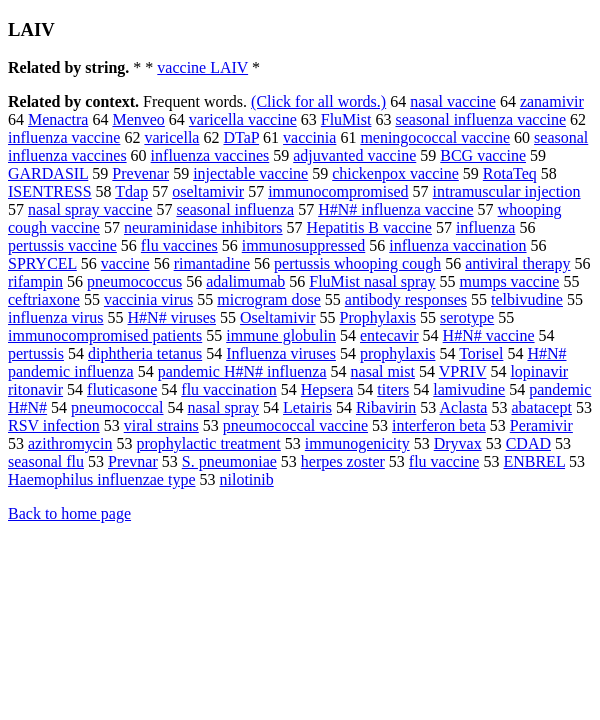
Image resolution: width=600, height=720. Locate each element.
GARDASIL (48, 173)
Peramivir (541, 425)
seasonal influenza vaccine (480, 119)
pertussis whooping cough (357, 263)
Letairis (307, 407)
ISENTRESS (50, 191)
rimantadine (212, 263)
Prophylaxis (378, 317)
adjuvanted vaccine (354, 155)
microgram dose (269, 299)
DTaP (241, 137)
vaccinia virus (148, 299)
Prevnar (133, 461)
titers (393, 389)
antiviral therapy (517, 263)
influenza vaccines (210, 155)
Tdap (131, 191)
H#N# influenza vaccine (395, 209)
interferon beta (439, 425)
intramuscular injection (507, 191)
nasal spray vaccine (90, 209)
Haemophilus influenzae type (102, 479)
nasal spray (224, 407)
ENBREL (534, 461)
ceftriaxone (44, 299)
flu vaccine (444, 461)
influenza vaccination (457, 245)
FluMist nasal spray (372, 281)
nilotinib (247, 479)
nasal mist (383, 371)
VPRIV (463, 371)
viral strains (161, 425)
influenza (486, 227)
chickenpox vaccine (395, 173)
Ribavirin (386, 407)
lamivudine (469, 389)
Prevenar (140, 173)
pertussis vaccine (62, 245)
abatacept (541, 407)
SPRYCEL (42, 263)
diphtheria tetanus (145, 353)
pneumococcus (134, 281)
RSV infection (54, 425)
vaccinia (309, 137)
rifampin (35, 281)
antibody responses (406, 299)
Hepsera (327, 389)
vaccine (125, 263)
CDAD (528, 443)
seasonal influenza (235, 209)
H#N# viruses (172, 317)
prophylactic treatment (208, 443)
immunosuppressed (304, 245)
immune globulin (281, 335)
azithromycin (70, 443)
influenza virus (56, 317)
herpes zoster (343, 461)
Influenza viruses (281, 353)
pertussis (36, 353)
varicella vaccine (243, 119)
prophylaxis (398, 353)
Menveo (138, 119)
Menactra (58, 119)
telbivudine (527, 299)
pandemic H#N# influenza (242, 371)
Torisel (481, 353)
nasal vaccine (453, 101)
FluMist (346, 119)
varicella (171, 137)
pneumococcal (117, 407)
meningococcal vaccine (435, 137)
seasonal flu (46, 461)
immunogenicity (357, 443)
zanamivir (552, 101)
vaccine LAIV (202, 67)
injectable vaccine (250, 173)
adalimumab (245, 281)
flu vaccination (229, 389)
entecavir (389, 335)
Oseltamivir (278, 317)
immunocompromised (338, 191)
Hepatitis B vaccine (369, 227)
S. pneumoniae (229, 461)
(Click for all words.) (318, 101)
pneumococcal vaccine (295, 425)
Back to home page (69, 513)
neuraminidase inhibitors (203, 227)
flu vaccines (179, 245)
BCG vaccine (483, 155)
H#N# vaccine (489, 335)
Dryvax (458, 443)
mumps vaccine (509, 281)
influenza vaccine (64, 137)
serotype (467, 317)
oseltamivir (208, 191)
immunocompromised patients (105, 335)
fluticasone (122, 389)
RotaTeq (510, 173)
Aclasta (463, 407)
